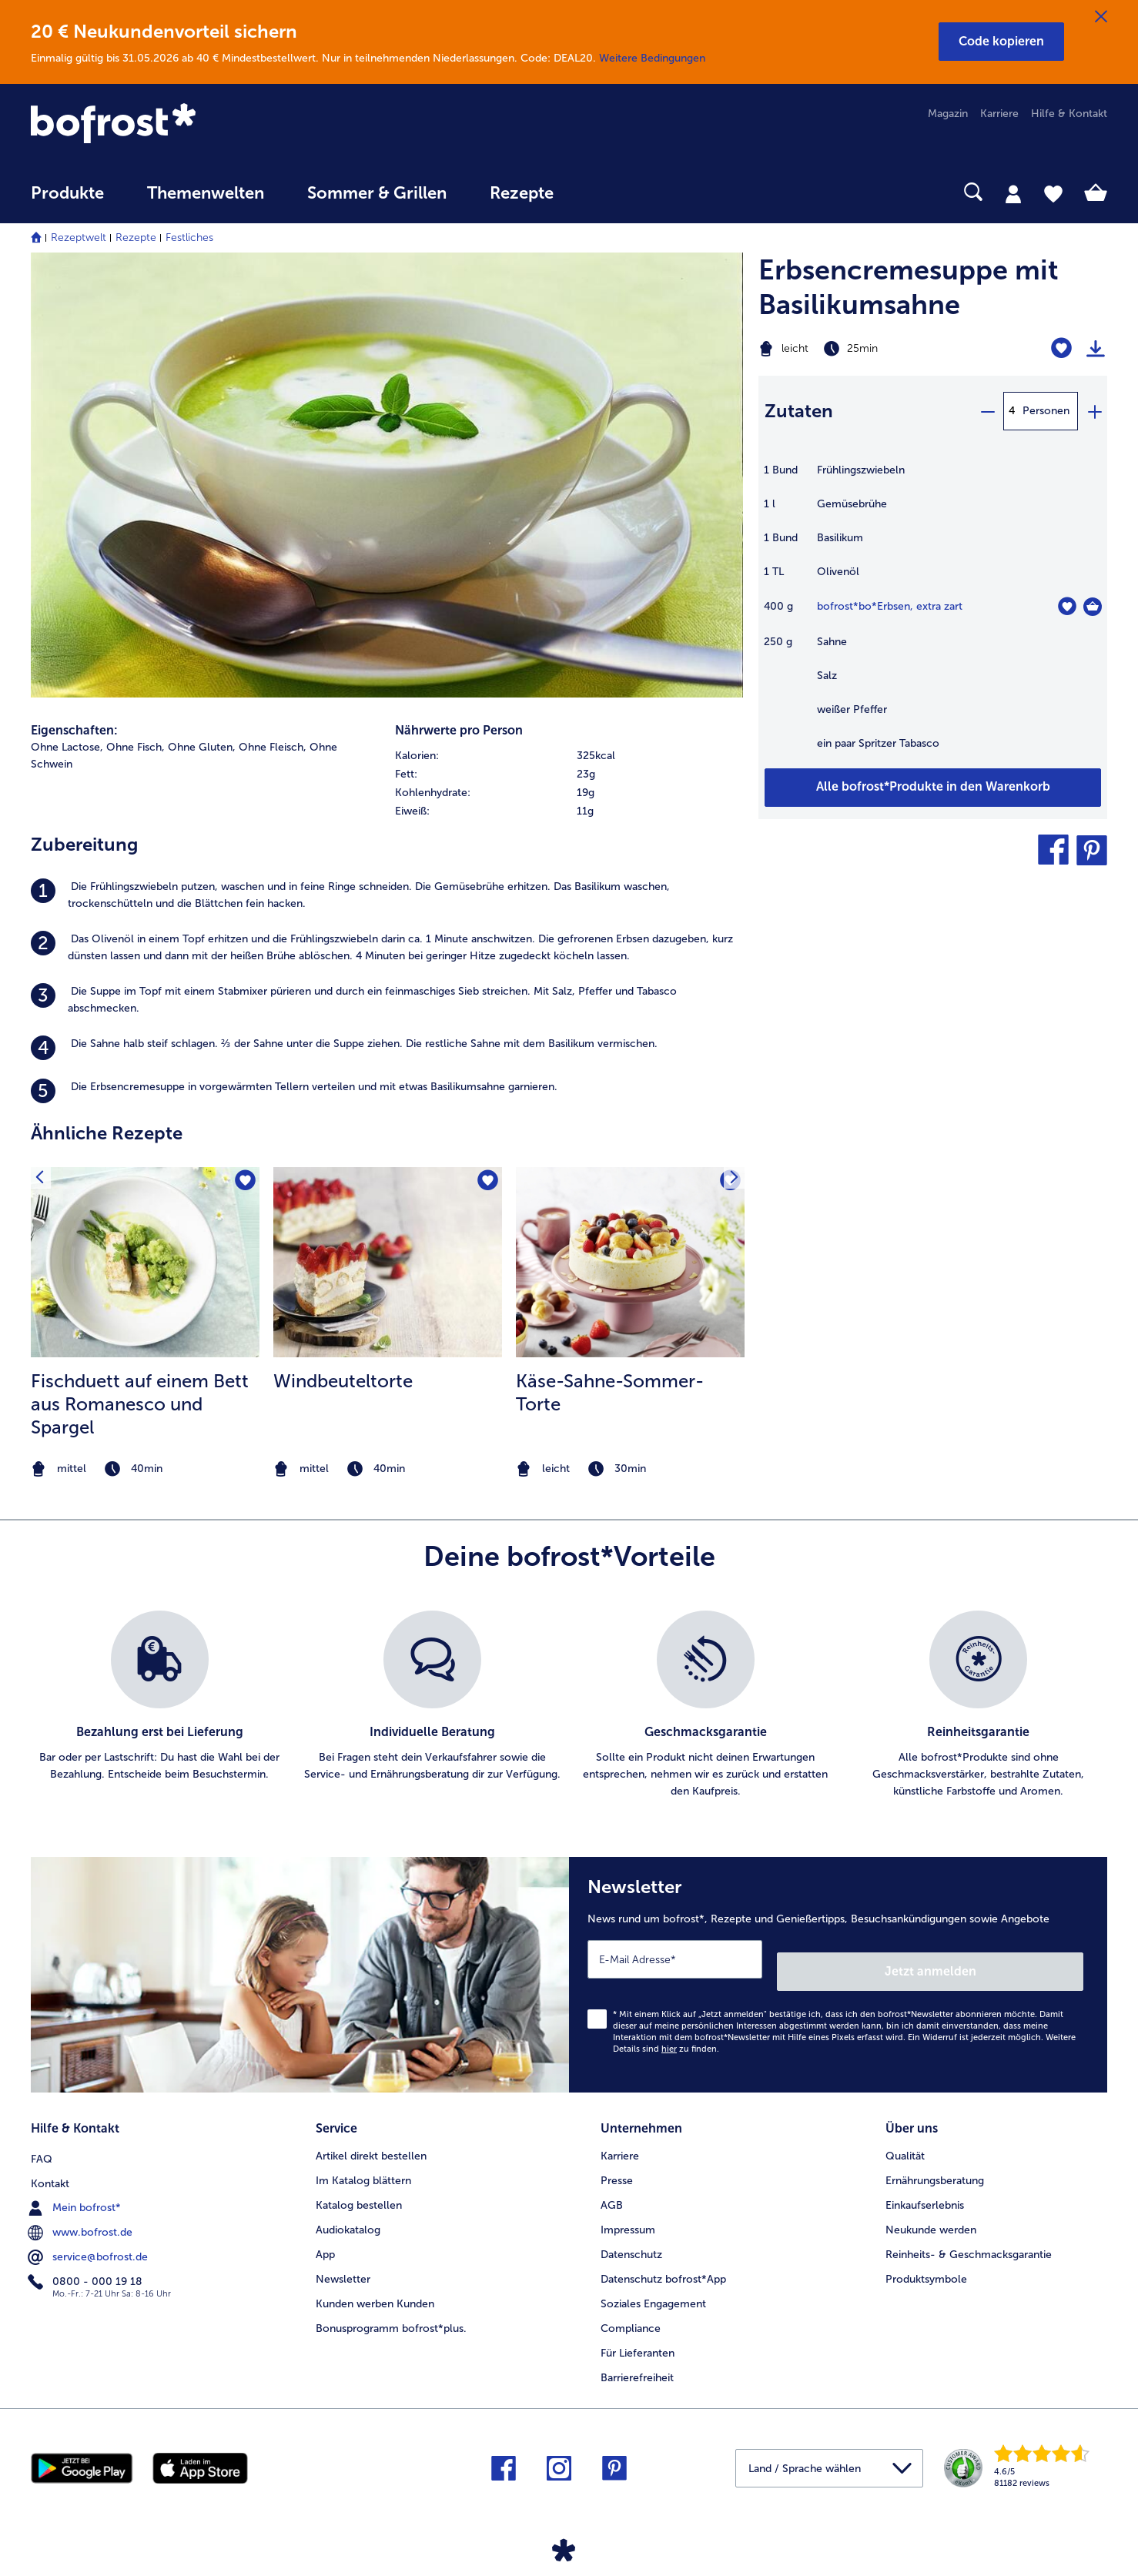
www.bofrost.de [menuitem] (81, 2211)
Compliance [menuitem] (631, 2310)
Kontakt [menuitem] (50, 2162)
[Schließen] (1101, 17)
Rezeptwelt (78, 237)
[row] (569, 756)
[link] (192, 124)
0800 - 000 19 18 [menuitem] (86, 2260)
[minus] (987, 411)
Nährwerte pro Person (459, 730)
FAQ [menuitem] (41, 2137)
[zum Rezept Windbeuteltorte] (387, 1262)
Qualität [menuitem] (905, 2137)
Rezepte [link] (522, 193)
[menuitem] (67, 200)
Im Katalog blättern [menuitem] (363, 2162)
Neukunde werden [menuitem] (930, 2211)
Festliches (189, 237)
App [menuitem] (325, 2236)
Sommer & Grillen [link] (377, 193)
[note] (145, 1469)
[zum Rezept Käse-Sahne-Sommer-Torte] (630, 1262)
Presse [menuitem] (617, 2162)
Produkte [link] (67, 193)
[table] (933, 614)
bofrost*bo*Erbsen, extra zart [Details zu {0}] (889, 606)
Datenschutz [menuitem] (631, 2236)
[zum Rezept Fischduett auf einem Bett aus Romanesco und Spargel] (145, 1262)
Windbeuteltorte (343, 1381)
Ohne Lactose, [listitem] (67, 747)
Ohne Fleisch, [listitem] (272, 747)
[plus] (1094, 411)
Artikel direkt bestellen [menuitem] (371, 2137)
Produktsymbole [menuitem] (926, 2260)
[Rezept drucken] (1095, 348)
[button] (1001, 41)
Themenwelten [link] (205, 193)
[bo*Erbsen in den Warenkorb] (1092, 606)
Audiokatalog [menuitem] (348, 2211)
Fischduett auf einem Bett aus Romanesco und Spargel (140, 1404)
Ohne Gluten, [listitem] (202, 747)
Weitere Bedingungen (652, 58)
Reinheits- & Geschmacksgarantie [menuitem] (968, 2236)
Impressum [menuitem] (628, 2211)
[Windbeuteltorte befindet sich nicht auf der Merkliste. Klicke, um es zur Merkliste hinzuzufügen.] (485, 1184)
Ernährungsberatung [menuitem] (934, 2162)
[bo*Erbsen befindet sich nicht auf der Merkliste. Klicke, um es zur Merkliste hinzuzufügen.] (1067, 606)
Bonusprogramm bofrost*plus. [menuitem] (391, 2310)
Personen (1046, 410)
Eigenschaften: (74, 730)
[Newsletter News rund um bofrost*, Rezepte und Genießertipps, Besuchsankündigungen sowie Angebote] (838, 1968)
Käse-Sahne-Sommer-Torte (610, 1392)
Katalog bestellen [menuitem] (359, 2186)
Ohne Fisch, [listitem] (135, 747)
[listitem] (387, 895)
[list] (569, 1705)
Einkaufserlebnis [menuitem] (924, 2186)
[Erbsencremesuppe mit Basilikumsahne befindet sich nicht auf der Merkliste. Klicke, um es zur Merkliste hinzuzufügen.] (1061, 348)
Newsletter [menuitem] (343, 2260)
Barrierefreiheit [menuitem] (637, 2359)
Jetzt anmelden (1017, 1959)
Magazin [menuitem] (948, 113)
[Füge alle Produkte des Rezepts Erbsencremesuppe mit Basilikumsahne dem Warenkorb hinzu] (933, 787)
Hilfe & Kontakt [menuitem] (1069, 113)
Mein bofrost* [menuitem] (76, 2186)
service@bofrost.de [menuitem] (89, 2235)
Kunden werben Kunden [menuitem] (375, 2285)
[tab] (1013, 193)
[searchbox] (606, 192)
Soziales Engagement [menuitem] (653, 2285)
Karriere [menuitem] (999, 113)
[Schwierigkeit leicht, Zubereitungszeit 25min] (872, 348)
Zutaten (799, 411)
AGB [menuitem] (612, 2186)
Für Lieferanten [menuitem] (637, 2334)
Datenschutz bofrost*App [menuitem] (663, 2260)
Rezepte (135, 237)
